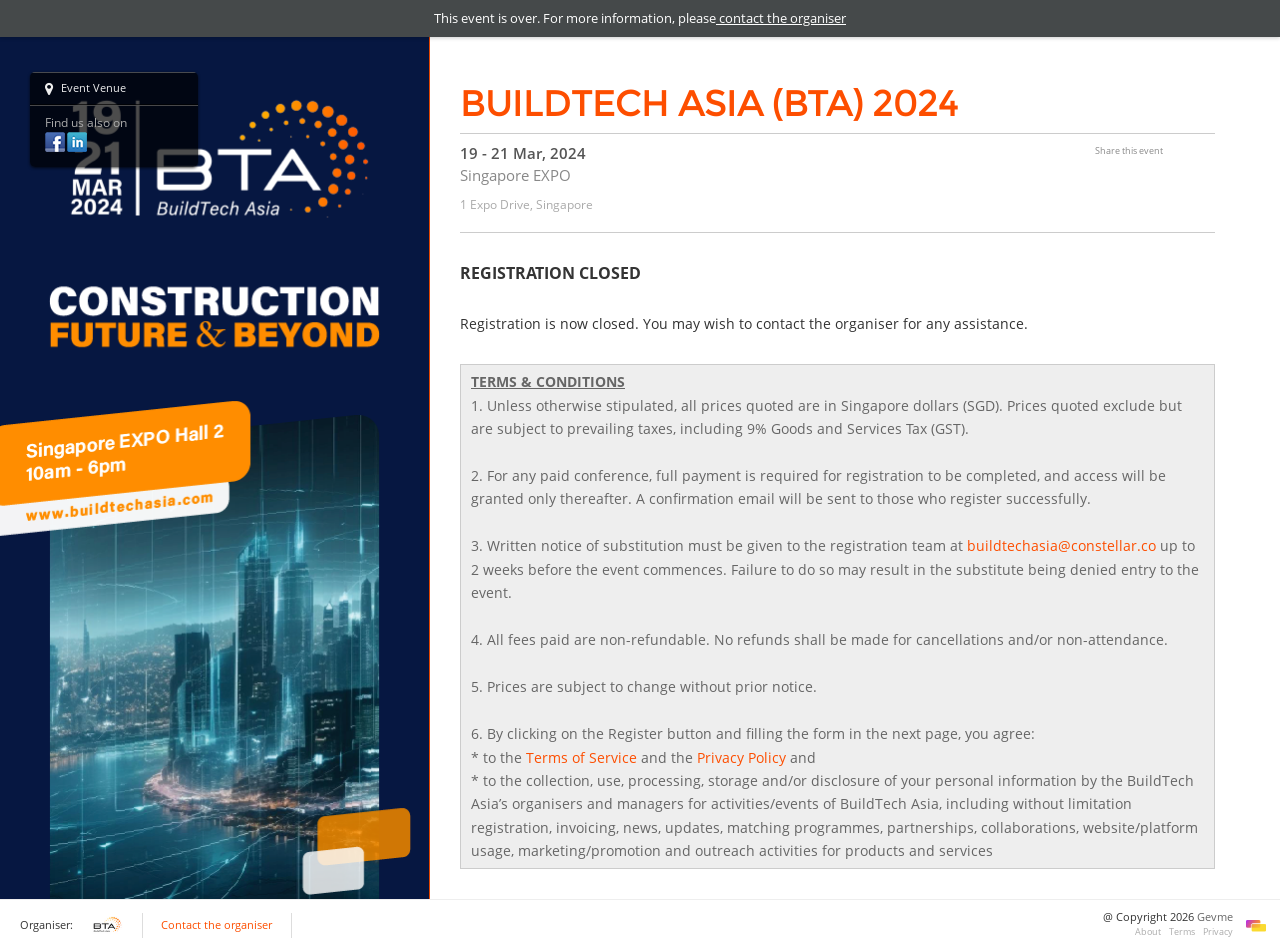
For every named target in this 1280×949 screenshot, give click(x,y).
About (1148, 931)
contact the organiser (781, 18)
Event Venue (85, 89)
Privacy (1218, 931)
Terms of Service (581, 757)
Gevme (1215, 917)
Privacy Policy (741, 757)
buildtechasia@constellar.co (1061, 545)
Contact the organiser (216, 925)
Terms (1182, 931)
